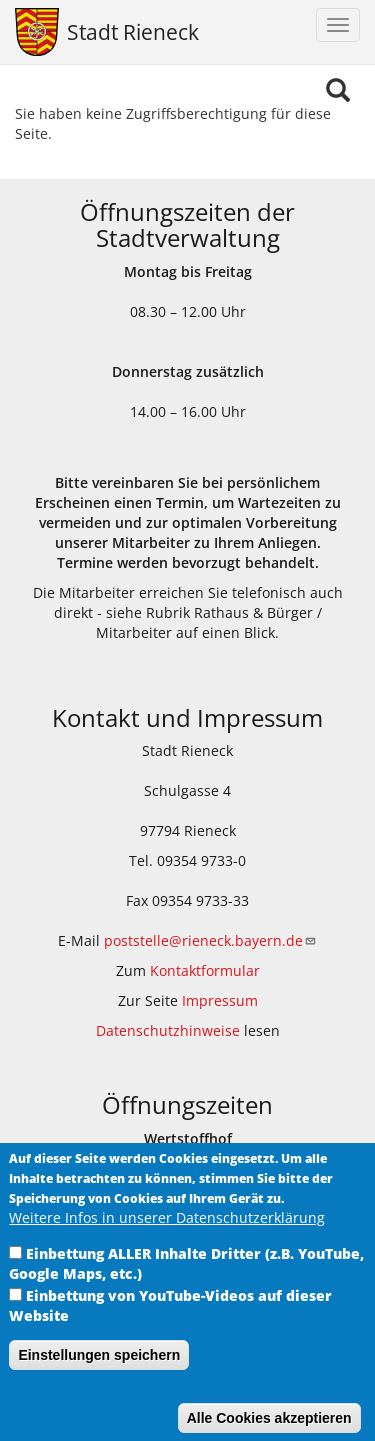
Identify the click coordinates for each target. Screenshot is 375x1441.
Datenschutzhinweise (168, 1030)
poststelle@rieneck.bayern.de (210, 940)
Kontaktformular (205, 970)
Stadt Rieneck (133, 32)
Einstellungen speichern (99, 1371)
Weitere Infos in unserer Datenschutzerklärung (167, 1233)
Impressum (220, 1000)
